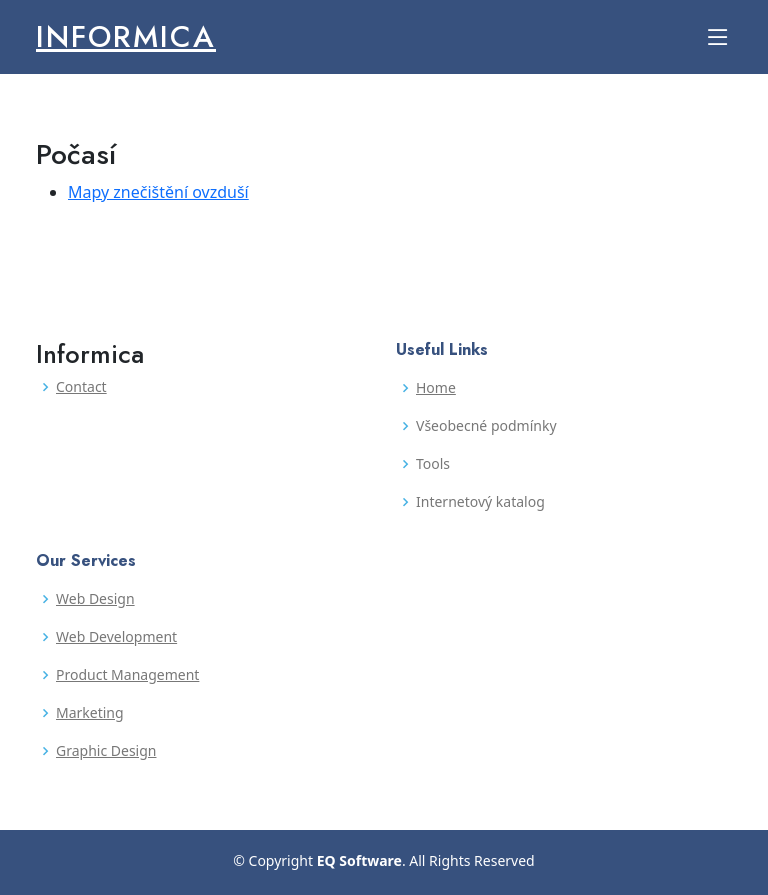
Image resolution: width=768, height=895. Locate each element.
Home (436, 388)
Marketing (90, 713)
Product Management (127, 675)
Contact (81, 387)
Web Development (116, 637)
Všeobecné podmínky (486, 426)
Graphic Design (106, 751)
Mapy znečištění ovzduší (158, 192)
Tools (433, 464)
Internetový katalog (480, 502)
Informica (126, 36)
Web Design (95, 599)
